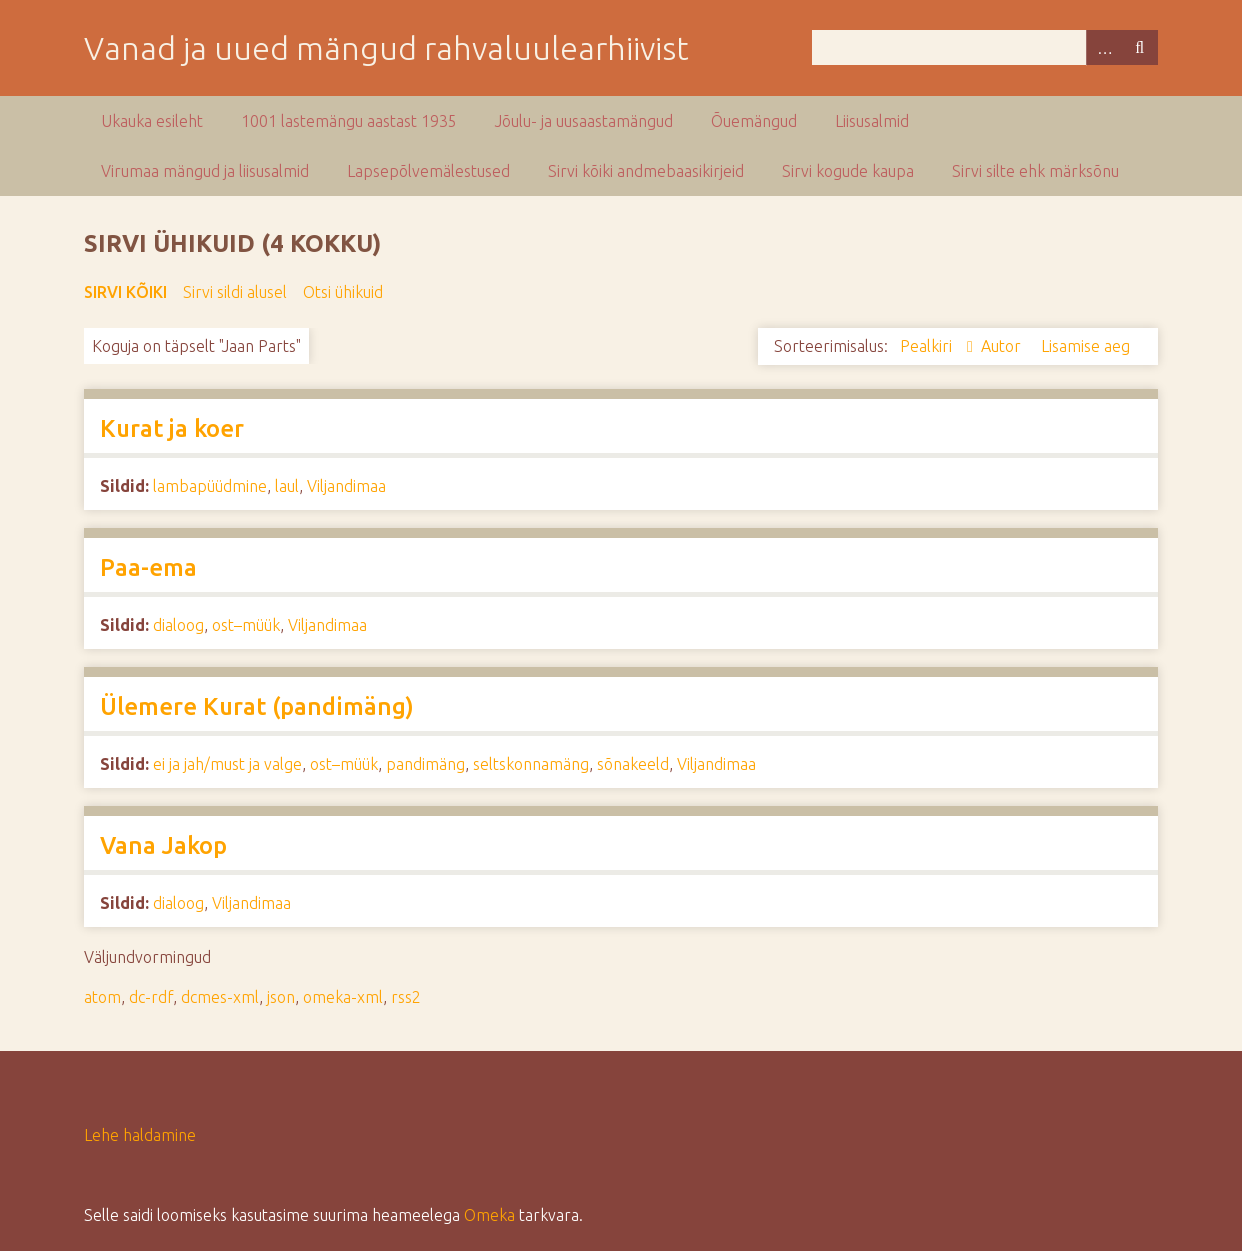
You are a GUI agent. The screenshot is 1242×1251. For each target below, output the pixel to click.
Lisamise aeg (1085, 346)
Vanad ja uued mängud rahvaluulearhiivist (386, 48)
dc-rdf (151, 997)
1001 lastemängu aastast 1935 (349, 121)
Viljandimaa (346, 486)
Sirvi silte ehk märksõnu (1035, 171)
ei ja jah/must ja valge (227, 764)
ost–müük (246, 625)
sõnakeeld (633, 764)
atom (102, 997)
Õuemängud (754, 121)
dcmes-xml (220, 997)
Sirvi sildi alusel (235, 292)
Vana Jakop (163, 845)
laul (287, 486)
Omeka (489, 1215)
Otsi (1140, 47)
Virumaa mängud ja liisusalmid (205, 171)
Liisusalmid (872, 121)
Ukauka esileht (152, 121)
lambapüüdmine (210, 486)
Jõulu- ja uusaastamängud (584, 121)
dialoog (178, 625)
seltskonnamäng (531, 764)
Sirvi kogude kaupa (848, 171)
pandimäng (425, 764)
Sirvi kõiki (125, 292)
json (281, 997)
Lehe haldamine (140, 1135)
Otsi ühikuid (343, 292)
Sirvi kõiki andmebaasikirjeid (646, 171)
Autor (1003, 346)
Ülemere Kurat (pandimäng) (257, 706)
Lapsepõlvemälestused (428, 171)
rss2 (406, 997)
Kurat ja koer (172, 428)
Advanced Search (1104, 47)
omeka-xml (343, 997)
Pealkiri (928, 346)
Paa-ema (148, 567)
